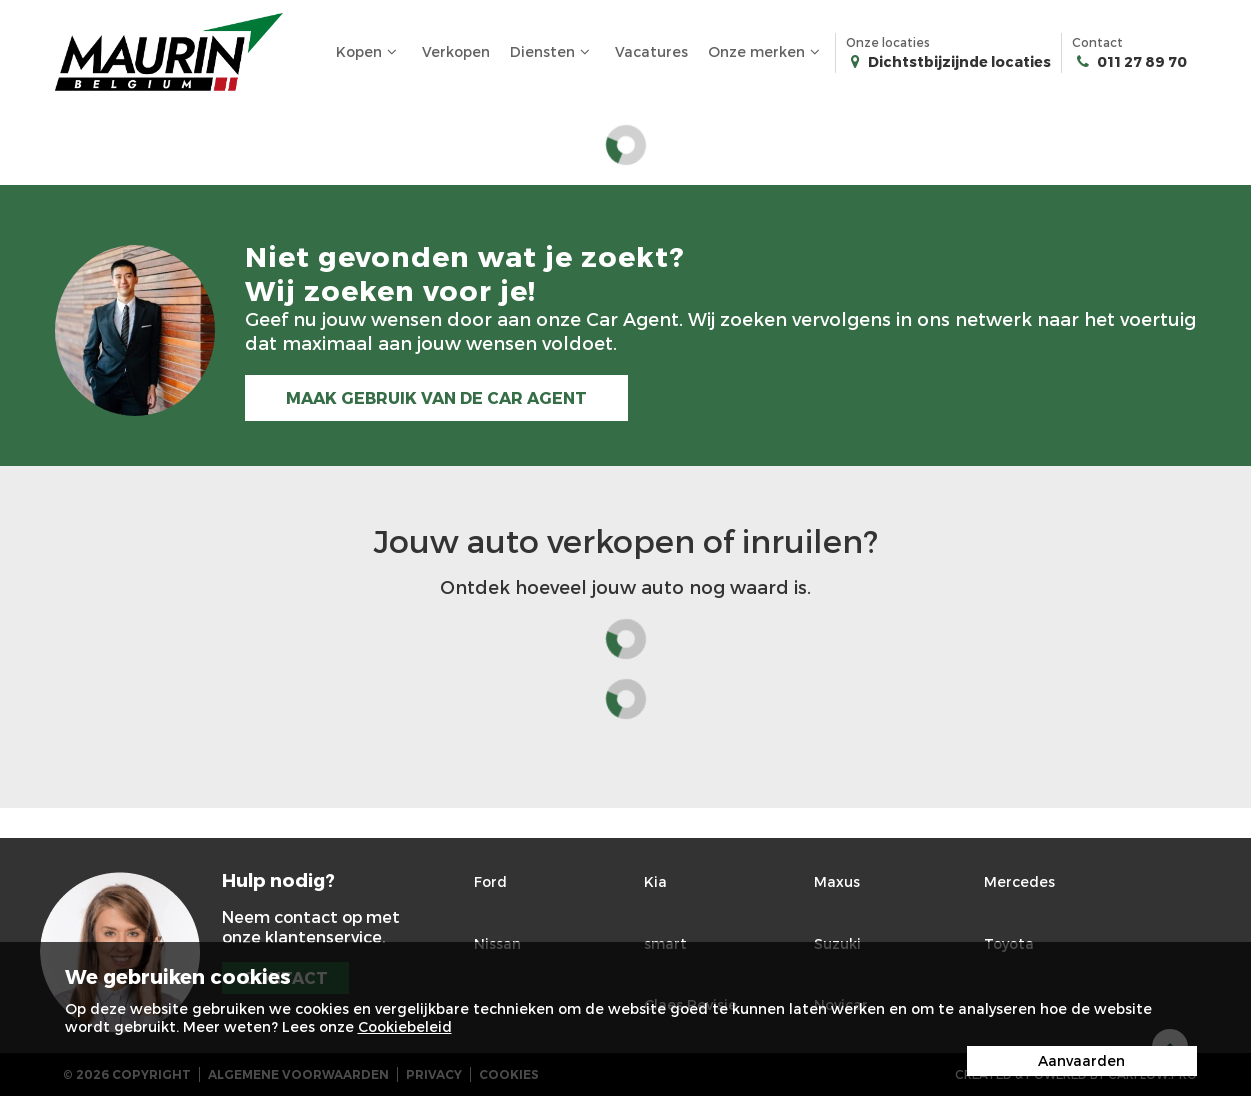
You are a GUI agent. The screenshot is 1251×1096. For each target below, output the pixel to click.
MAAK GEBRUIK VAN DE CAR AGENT (436, 397)
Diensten (552, 52)
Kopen (369, 52)
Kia (655, 881)
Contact (1129, 53)
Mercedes (1019, 881)
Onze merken (766, 52)
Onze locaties (948, 53)
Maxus (837, 881)
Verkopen (456, 51)
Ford (490, 881)
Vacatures (651, 51)
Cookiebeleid (405, 1026)
